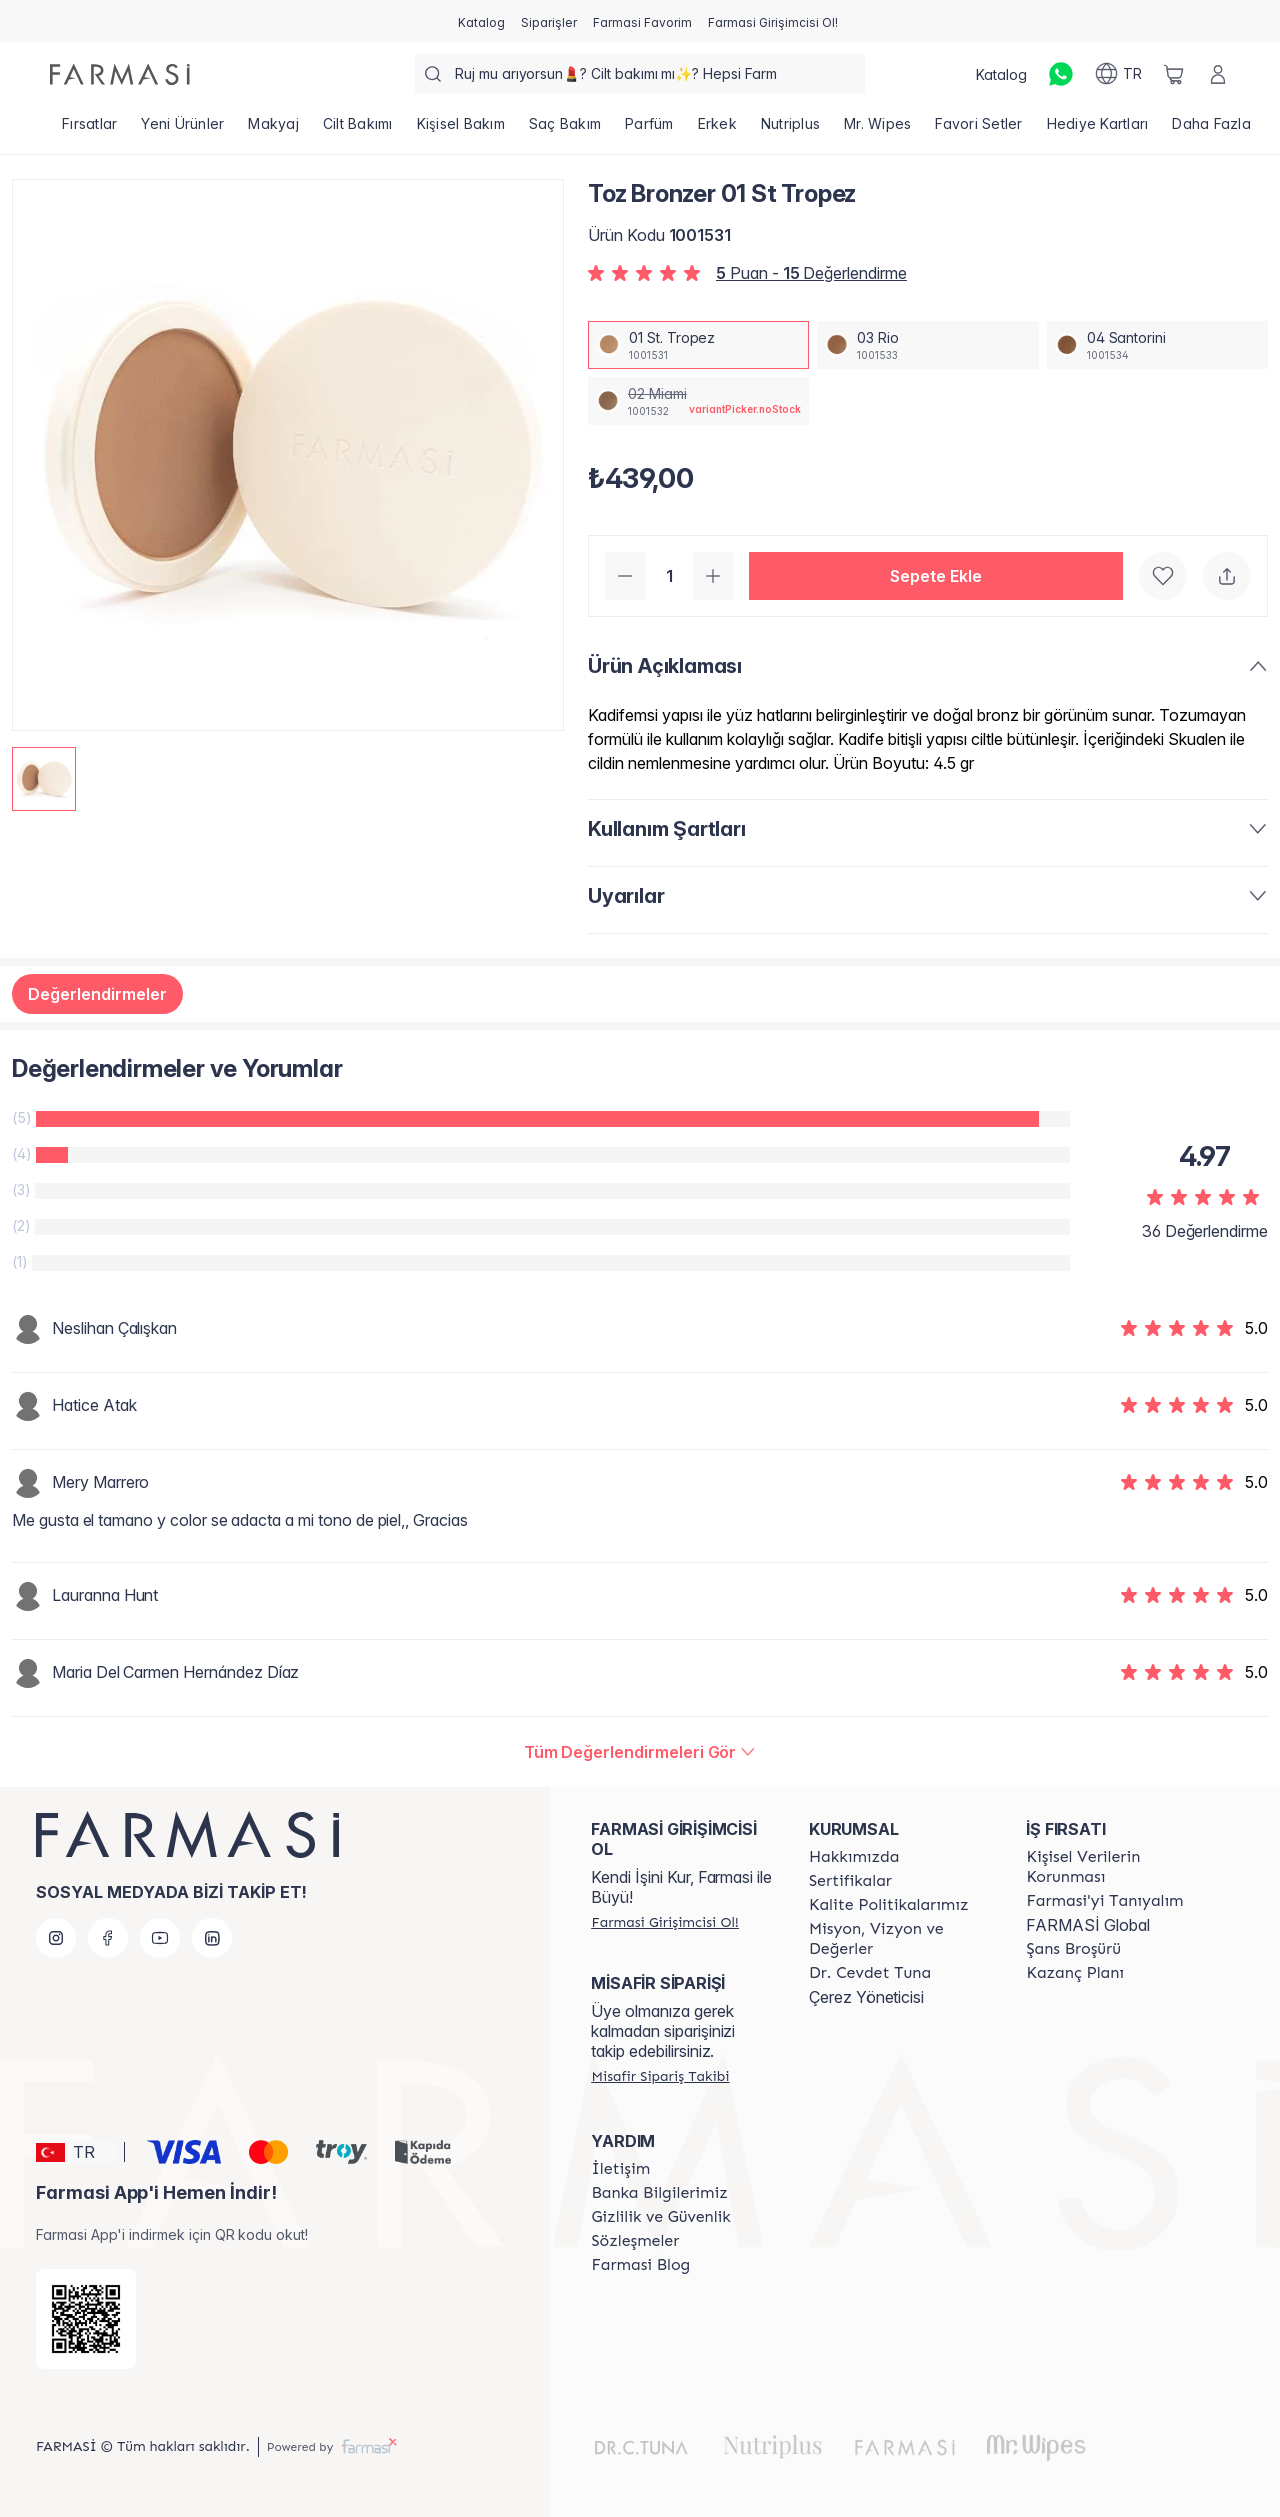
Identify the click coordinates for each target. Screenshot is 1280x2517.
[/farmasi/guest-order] (660, 2076)
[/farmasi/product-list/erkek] (717, 130)
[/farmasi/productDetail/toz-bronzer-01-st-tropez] (698, 345)
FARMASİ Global (1088, 1925)
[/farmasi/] (120, 74)
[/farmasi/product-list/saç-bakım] (565, 130)
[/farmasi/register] (549, 21)
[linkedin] (212, 1938)
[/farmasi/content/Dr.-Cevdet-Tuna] (870, 1973)
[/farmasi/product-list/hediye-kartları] (1098, 130)
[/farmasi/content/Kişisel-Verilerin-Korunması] (1117, 1867)
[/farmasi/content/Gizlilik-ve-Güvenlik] (660, 2217)
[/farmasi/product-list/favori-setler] (978, 130)
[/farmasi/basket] (1174, 74)
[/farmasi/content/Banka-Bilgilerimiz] (659, 2193)
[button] (936, 576)
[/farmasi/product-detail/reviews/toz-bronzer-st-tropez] (640, 1752)
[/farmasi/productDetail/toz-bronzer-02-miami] (698, 401)
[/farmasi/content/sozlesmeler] (635, 2241)
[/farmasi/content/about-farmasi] (1104, 1901)
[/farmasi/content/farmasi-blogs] (640, 2265)
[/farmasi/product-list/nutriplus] (790, 130)
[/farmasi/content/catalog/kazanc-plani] (1075, 1973)
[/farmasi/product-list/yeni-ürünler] (182, 130)
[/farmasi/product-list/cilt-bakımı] (358, 130)
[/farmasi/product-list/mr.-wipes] (877, 130)
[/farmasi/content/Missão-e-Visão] (900, 1939)
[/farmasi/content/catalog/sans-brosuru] (1073, 1949)
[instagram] (56, 1938)
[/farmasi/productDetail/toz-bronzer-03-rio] (927, 345)
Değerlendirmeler (97, 994)
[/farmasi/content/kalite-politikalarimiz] (889, 1905)
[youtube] (160, 1938)
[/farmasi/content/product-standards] (850, 1881)
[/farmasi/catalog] (481, 21)
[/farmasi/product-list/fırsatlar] (89, 130)
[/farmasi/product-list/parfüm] (649, 130)
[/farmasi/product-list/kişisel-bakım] (461, 130)
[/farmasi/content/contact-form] (620, 2169)
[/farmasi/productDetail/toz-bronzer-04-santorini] (1157, 345)
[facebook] (108, 1938)
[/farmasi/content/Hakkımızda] (854, 1857)
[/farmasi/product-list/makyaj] (273, 130)
